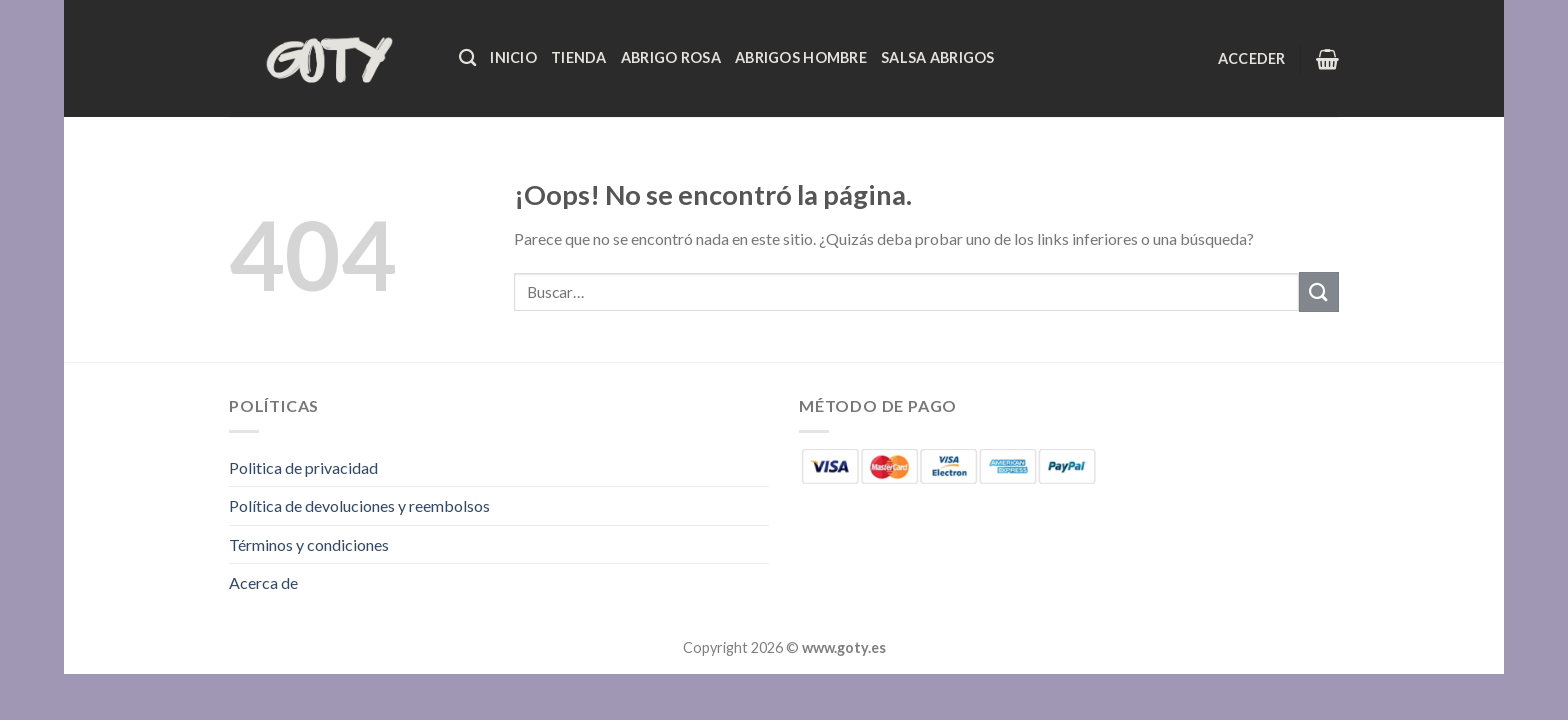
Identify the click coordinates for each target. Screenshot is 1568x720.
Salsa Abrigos (938, 57)
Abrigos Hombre (801, 57)
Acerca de (263, 582)
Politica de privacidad (303, 467)
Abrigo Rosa (671, 57)
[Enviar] (1319, 291)
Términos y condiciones (309, 544)
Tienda (579, 57)
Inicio (513, 57)
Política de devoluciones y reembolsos (359, 505)
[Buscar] (467, 58)
